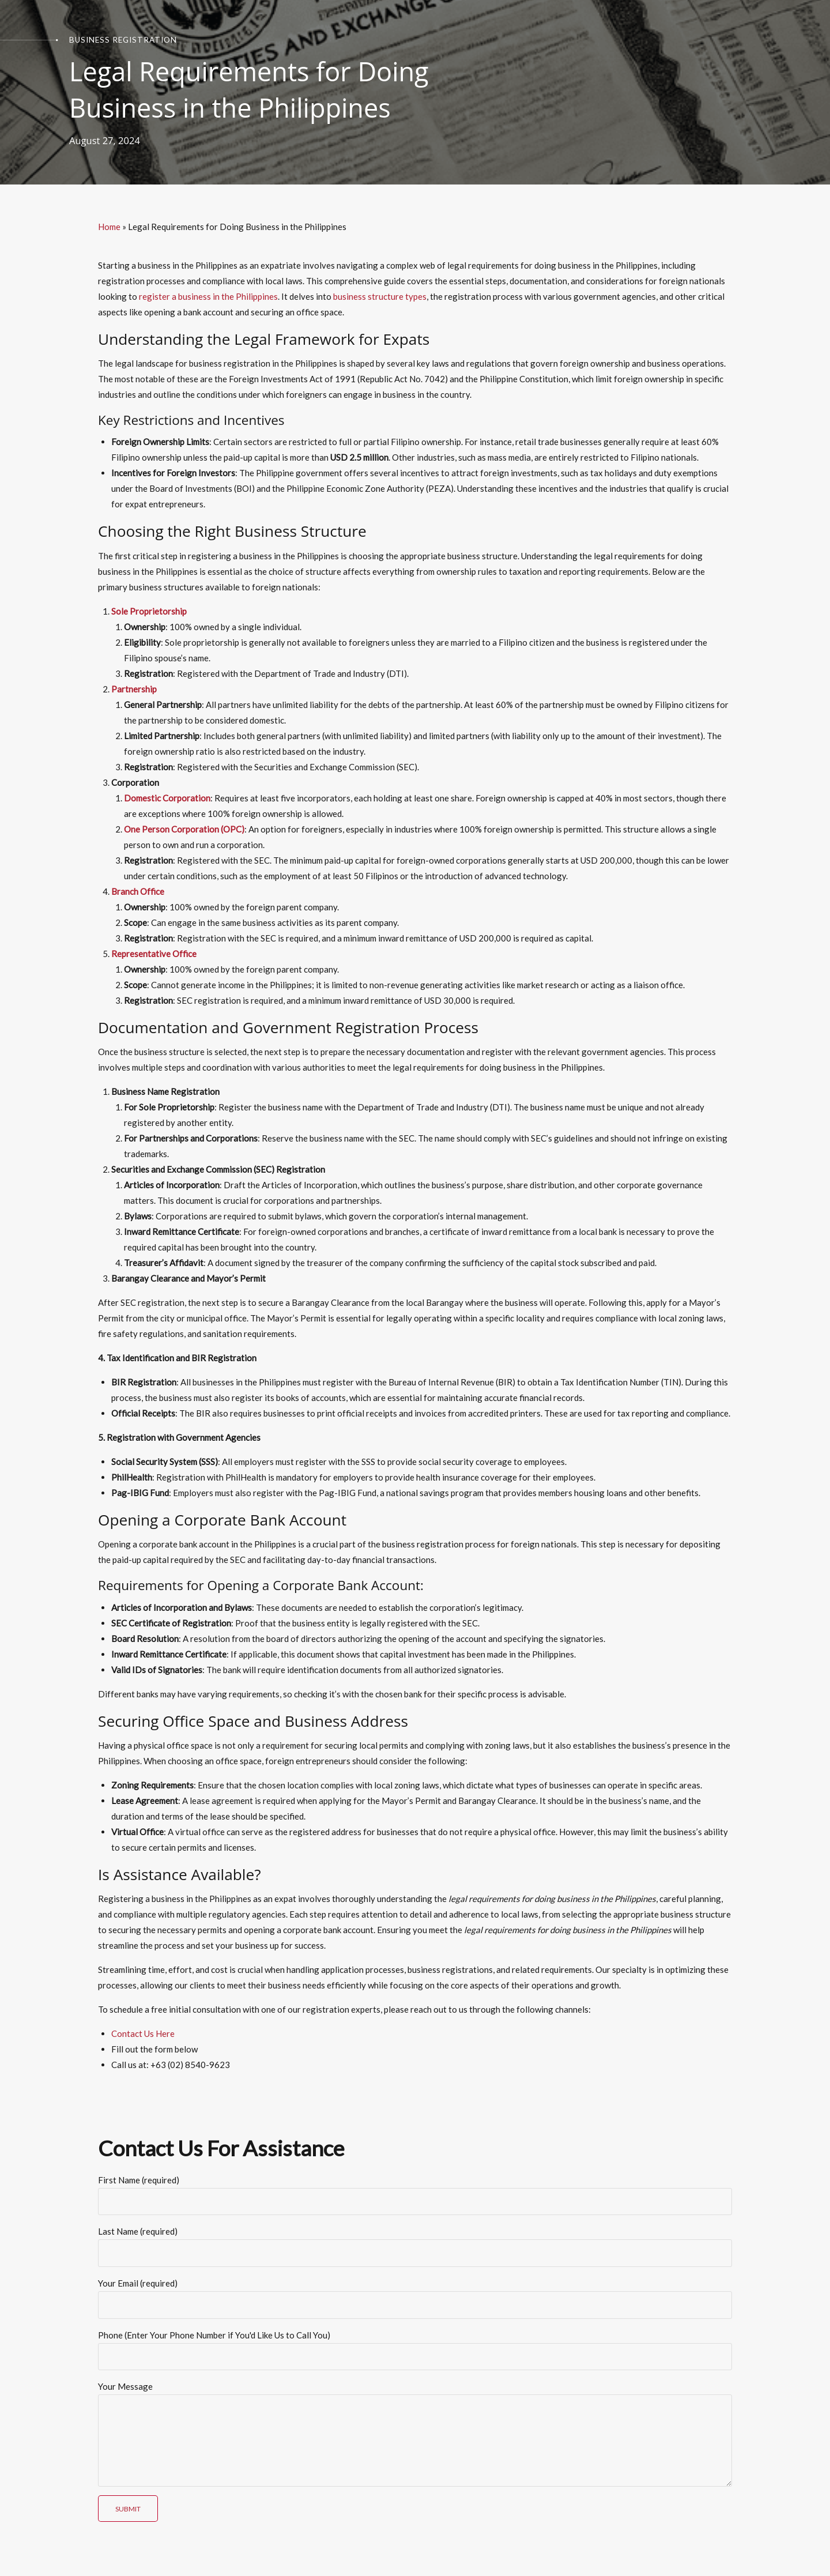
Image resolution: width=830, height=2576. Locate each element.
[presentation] (185, 2519)
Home (109, 226)
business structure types (380, 296)
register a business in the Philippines (208, 296)
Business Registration (123, 39)
